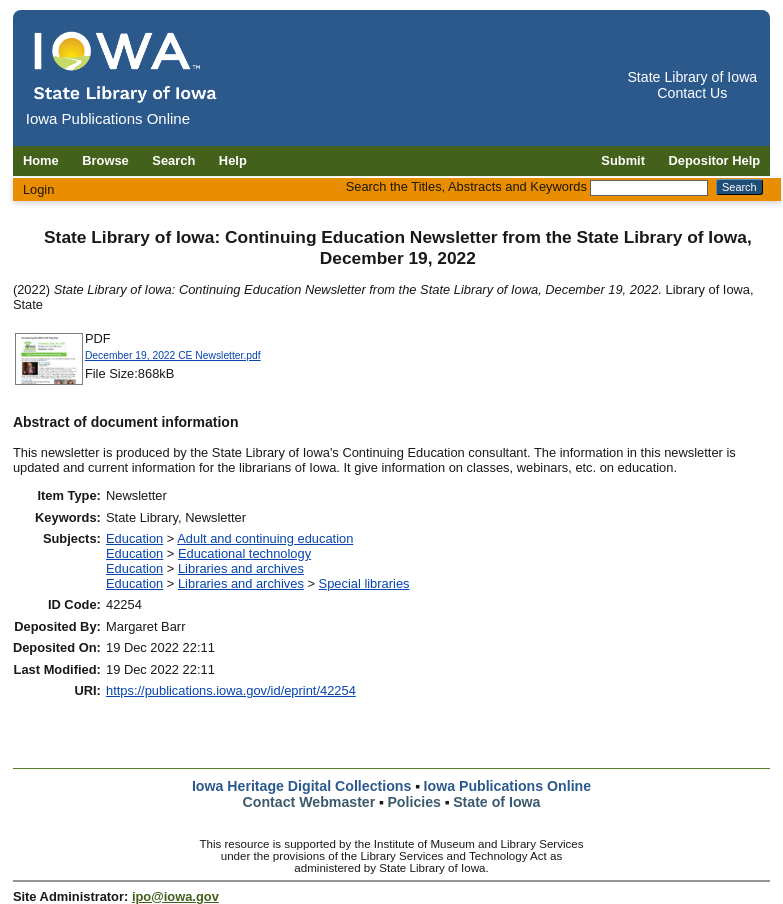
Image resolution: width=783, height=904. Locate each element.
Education (134, 538)
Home (41, 160)
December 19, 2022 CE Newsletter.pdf (173, 355)
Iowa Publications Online (508, 786)
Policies (414, 802)
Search (173, 160)
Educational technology (244, 553)
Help (233, 160)
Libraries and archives (241, 568)
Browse (105, 160)
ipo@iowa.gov (175, 896)
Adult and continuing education (265, 538)
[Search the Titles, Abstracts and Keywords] (649, 188)
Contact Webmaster (309, 802)
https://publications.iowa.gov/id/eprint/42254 (231, 690)
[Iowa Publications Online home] (126, 66)
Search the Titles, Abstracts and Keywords (466, 186)
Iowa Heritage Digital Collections (301, 786)
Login (39, 189)
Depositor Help (715, 160)
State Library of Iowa (692, 77)
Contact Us (692, 93)
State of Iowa (496, 802)
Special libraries (364, 583)
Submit (623, 160)
